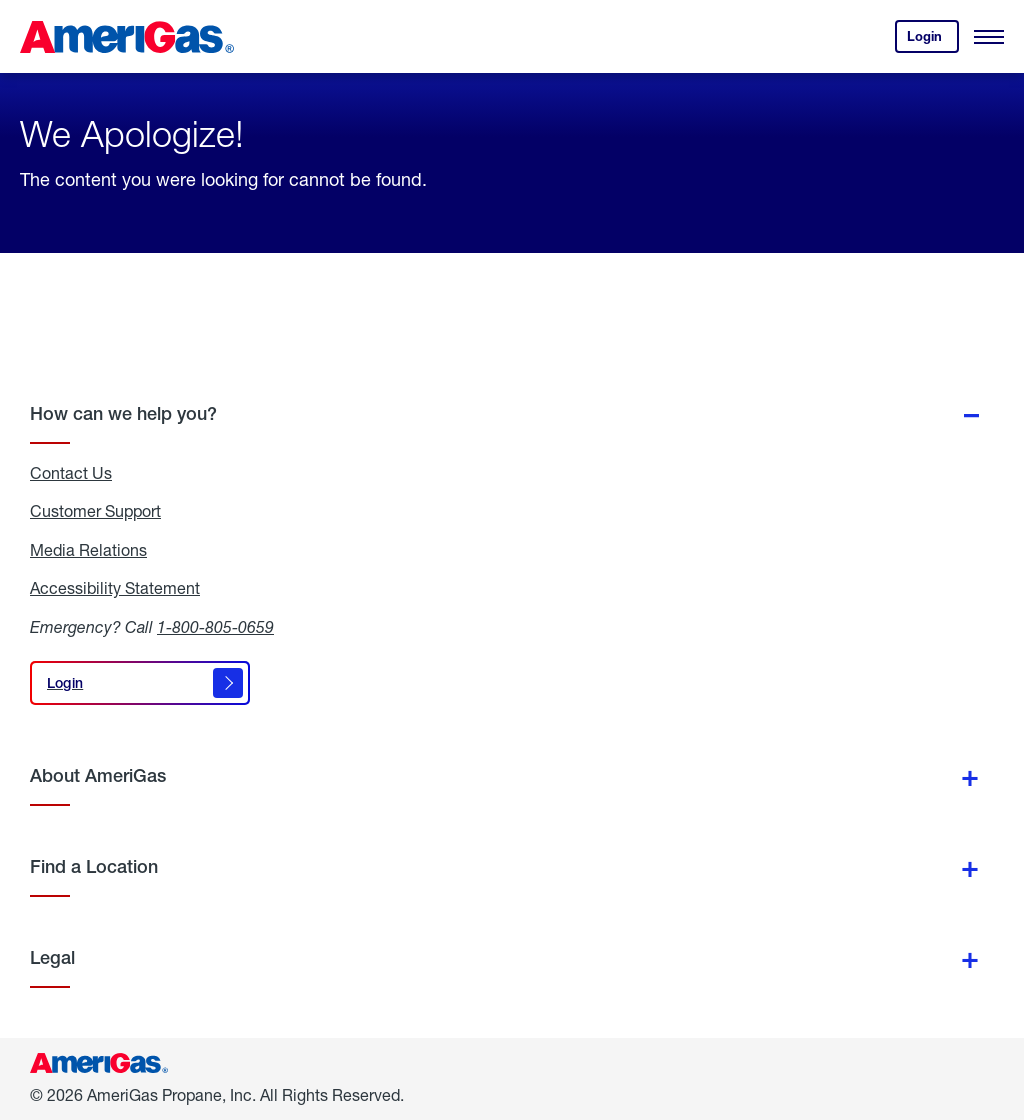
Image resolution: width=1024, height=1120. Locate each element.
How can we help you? (123, 413)
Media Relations (88, 550)
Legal (52, 957)
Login (933, 40)
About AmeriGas (98, 775)
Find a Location (94, 866)
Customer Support (95, 511)
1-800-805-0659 (215, 626)
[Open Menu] (989, 37)
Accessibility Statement (115, 588)
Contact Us (71, 473)
